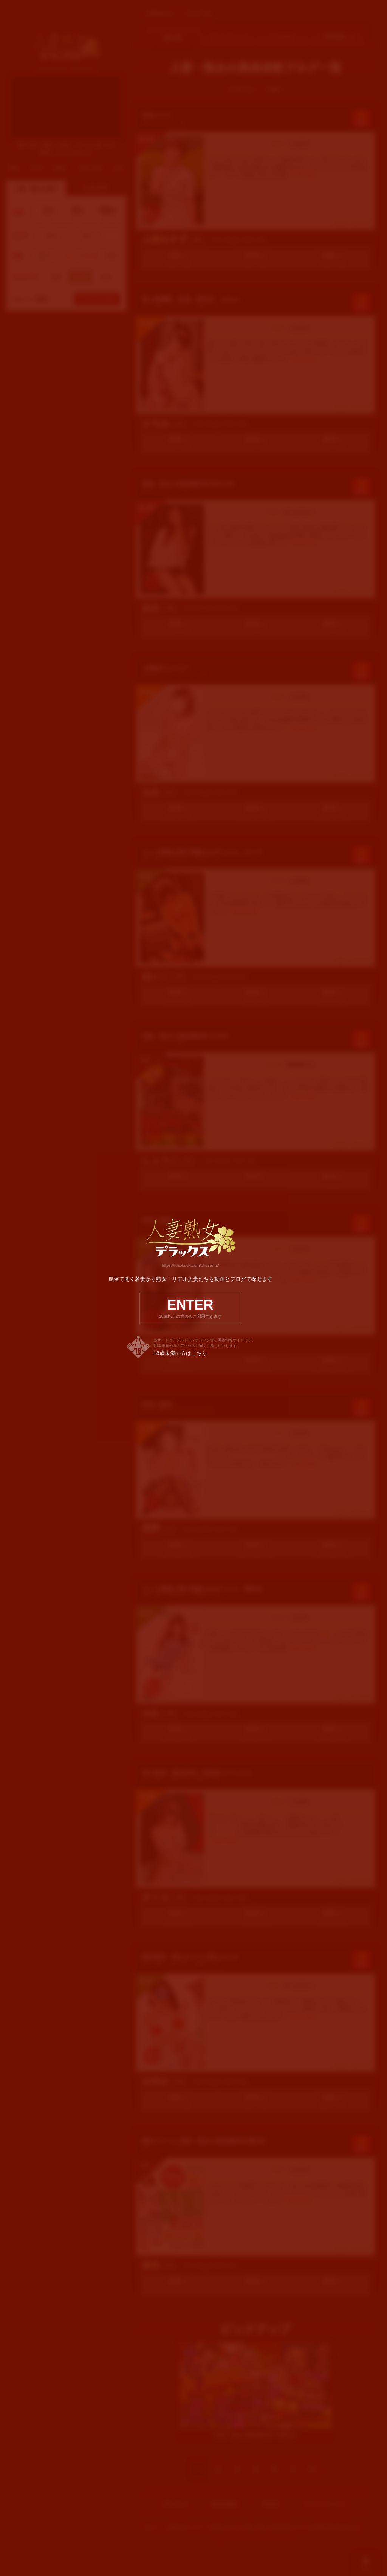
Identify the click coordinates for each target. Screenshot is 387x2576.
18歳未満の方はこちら (180, 1358)
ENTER (190, 1312)
